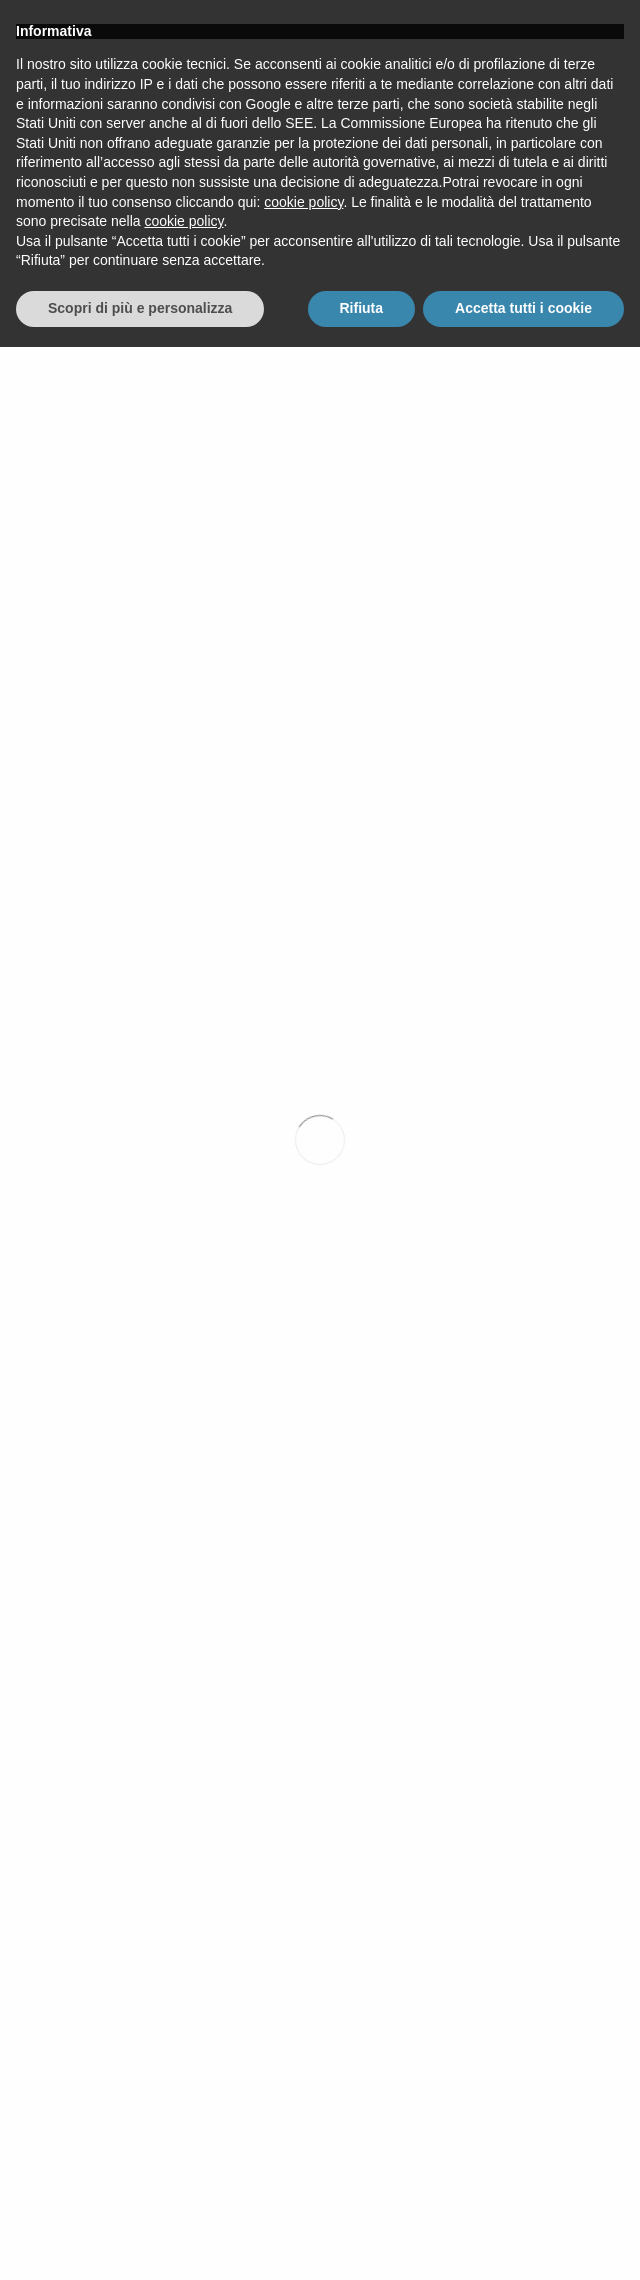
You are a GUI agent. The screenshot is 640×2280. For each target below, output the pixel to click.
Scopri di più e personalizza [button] (140, 2241)
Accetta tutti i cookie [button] (523, 2241)
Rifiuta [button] (362, 2241)
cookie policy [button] (303, 2135)
